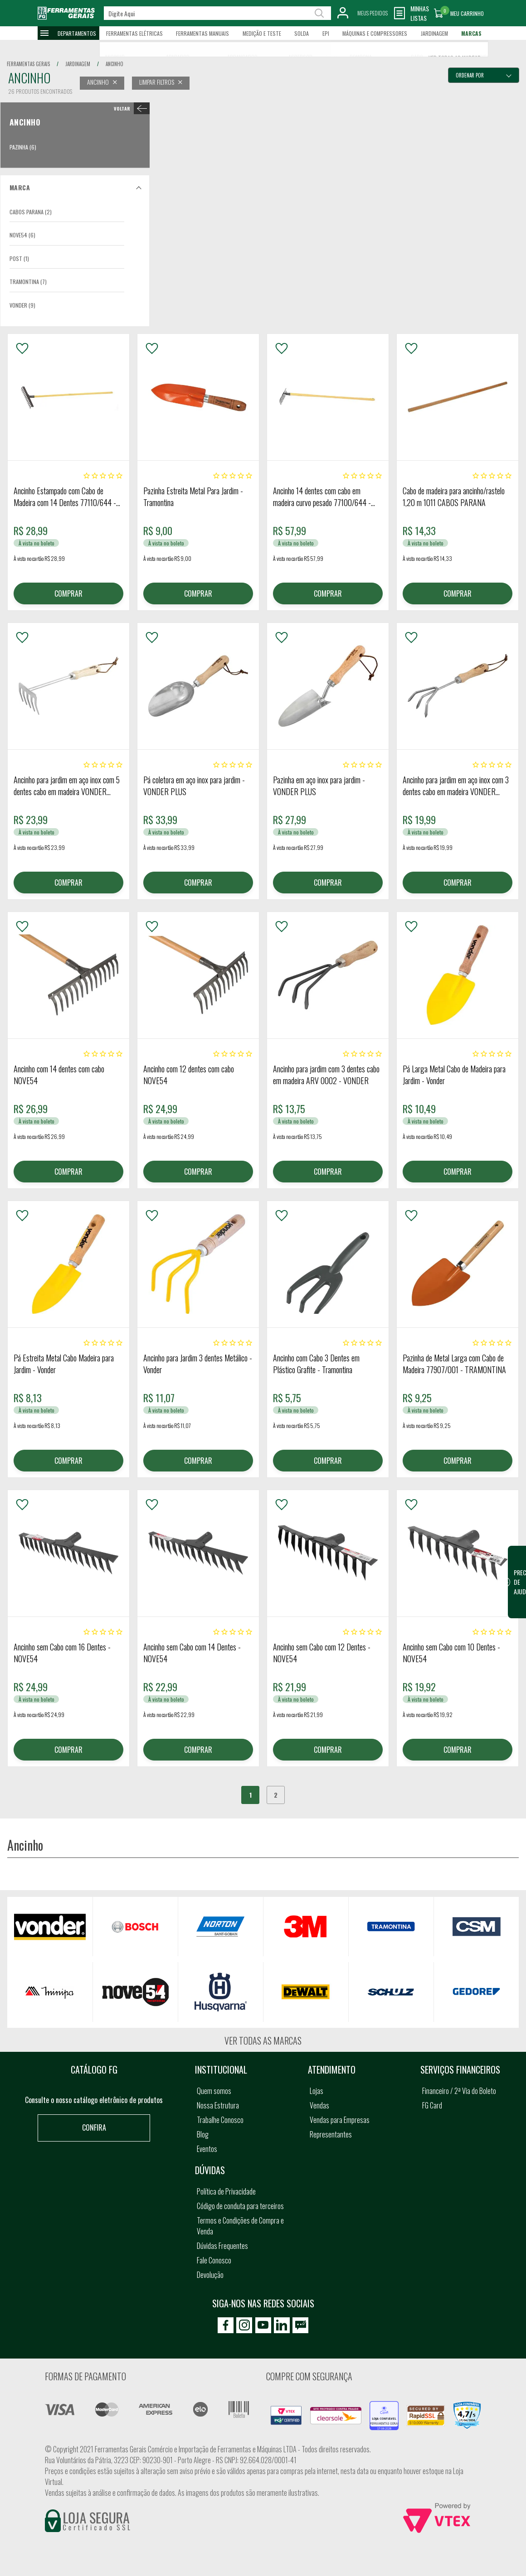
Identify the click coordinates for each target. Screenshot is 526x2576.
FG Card (432, 2105)
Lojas (316, 2090)
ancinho (114, 64)
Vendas (319, 2105)
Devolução (210, 2274)
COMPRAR (68, 593)
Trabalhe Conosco (220, 2119)
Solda (301, 33)
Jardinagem (434, 33)
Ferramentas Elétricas (134, 33)
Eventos (207, 2148)
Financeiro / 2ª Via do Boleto (459, 2090)
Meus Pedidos (372, 13)
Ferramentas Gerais (28, 64)
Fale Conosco (214, 2260)
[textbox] (217, 13)
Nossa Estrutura (218, 2105)
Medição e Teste (262, 33)
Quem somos (214, 2090)
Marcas (471, 33)
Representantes (331, 2134)
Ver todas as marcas (263, 2040)
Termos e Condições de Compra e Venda (240, 2226)
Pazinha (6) (23, 147)
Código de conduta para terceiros (240, 2205)
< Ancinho (130, 108)
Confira (94, 2127)
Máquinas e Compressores (374, 33)
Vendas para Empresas (340, 2119)
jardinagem (77, 64)
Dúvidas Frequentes (222, 2245)
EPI (325, 33)
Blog (203, 2134)
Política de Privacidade (226, 2191)
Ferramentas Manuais (202, 33)
